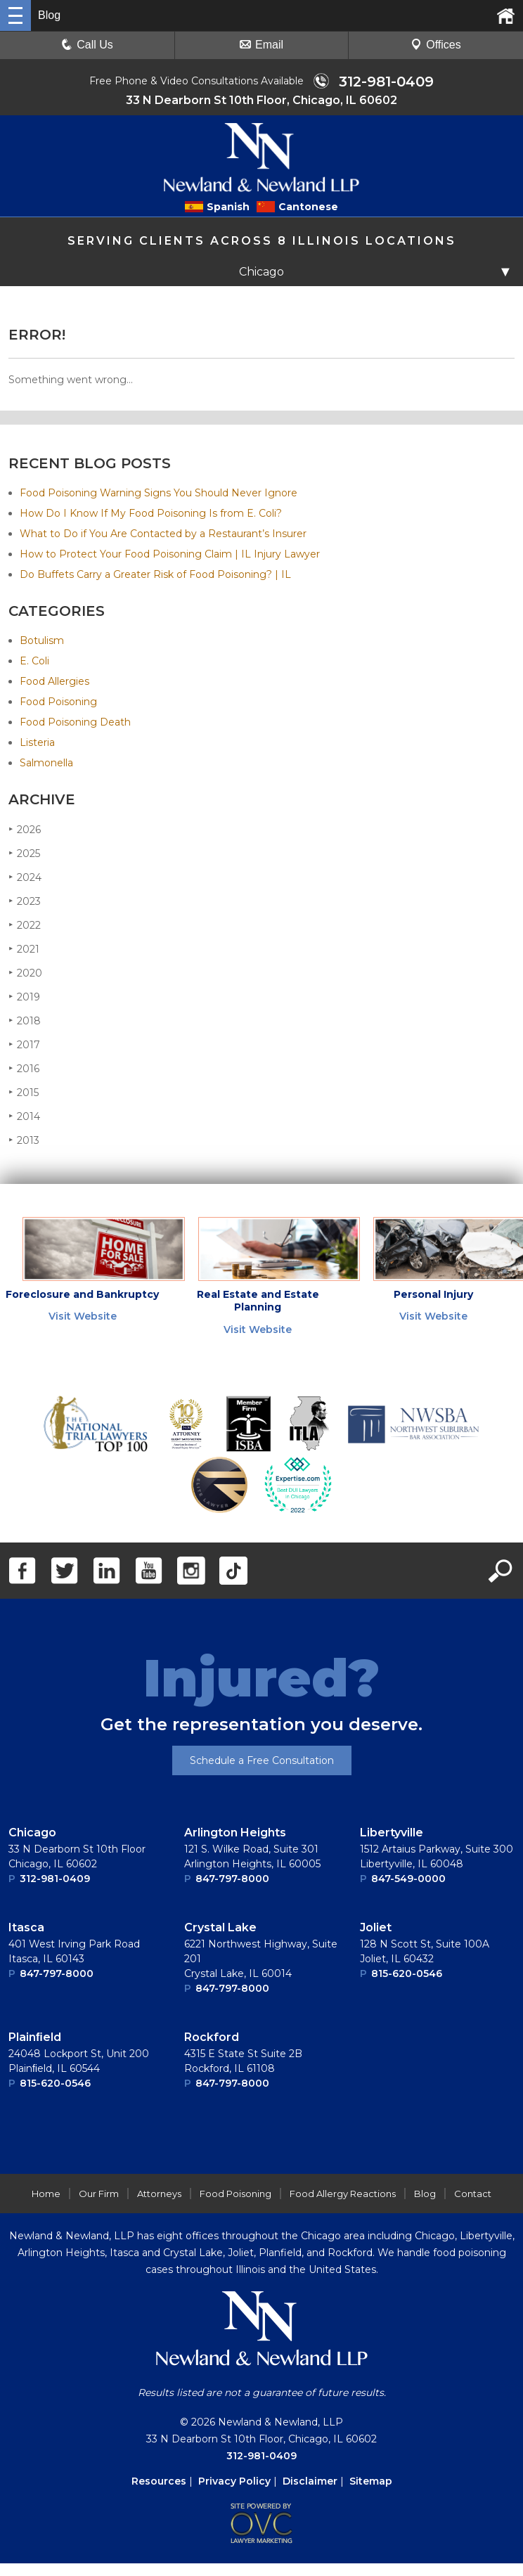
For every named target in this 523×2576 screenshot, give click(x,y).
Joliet (376, 1927)
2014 (24, 1116)
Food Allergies (54, 681)
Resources (158, 2481)
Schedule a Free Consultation (262, 1760)
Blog (425, 2193)
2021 (23, 949)
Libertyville (391, 1832)
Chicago (32, 1832)
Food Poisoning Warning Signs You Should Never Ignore (158, 493)
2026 (24, 829)
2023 (24, 901)
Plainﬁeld (34, 2037)
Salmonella (46, 762)
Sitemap (370, 2481)
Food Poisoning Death (75, 722)
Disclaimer (310, 2481)
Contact (472, 2193)
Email (261, 45)
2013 (23, 1140)
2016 (23, 1068)
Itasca (26, 1927)
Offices (436, 45)
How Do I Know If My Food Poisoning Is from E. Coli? (151, 513)
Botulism (42, 640)
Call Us (87, 45)
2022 (24, 925)
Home (46, 2193)
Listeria (37, 742)
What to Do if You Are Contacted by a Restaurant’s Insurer (163, 533)
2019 (24, 996)
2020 (25, 973)
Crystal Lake (220, 1927)
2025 (24, 853)
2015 (23, 1092)
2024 (24, 877)
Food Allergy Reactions (343, 2193)
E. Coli (34, 661)
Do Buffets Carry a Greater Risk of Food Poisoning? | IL (155, 574)
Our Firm (99, 2193)
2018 (24, 1020)
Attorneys (159, 2193)
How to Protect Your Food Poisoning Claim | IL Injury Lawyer (170, 554)
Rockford (211, 2037)
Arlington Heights (235, 1832)
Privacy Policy (234, 2481)
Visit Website (83, 1316)
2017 (24, 1044)
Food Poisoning (58, 701)
